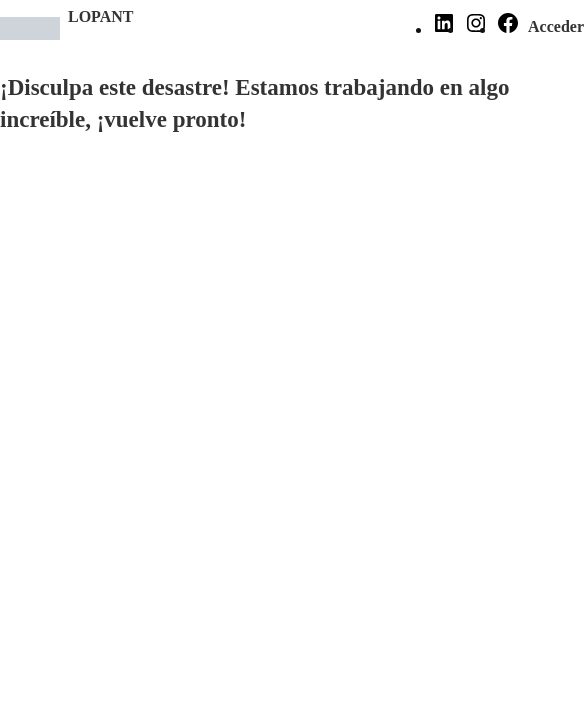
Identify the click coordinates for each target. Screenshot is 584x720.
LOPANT (100, 16)
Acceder (556, 26)
